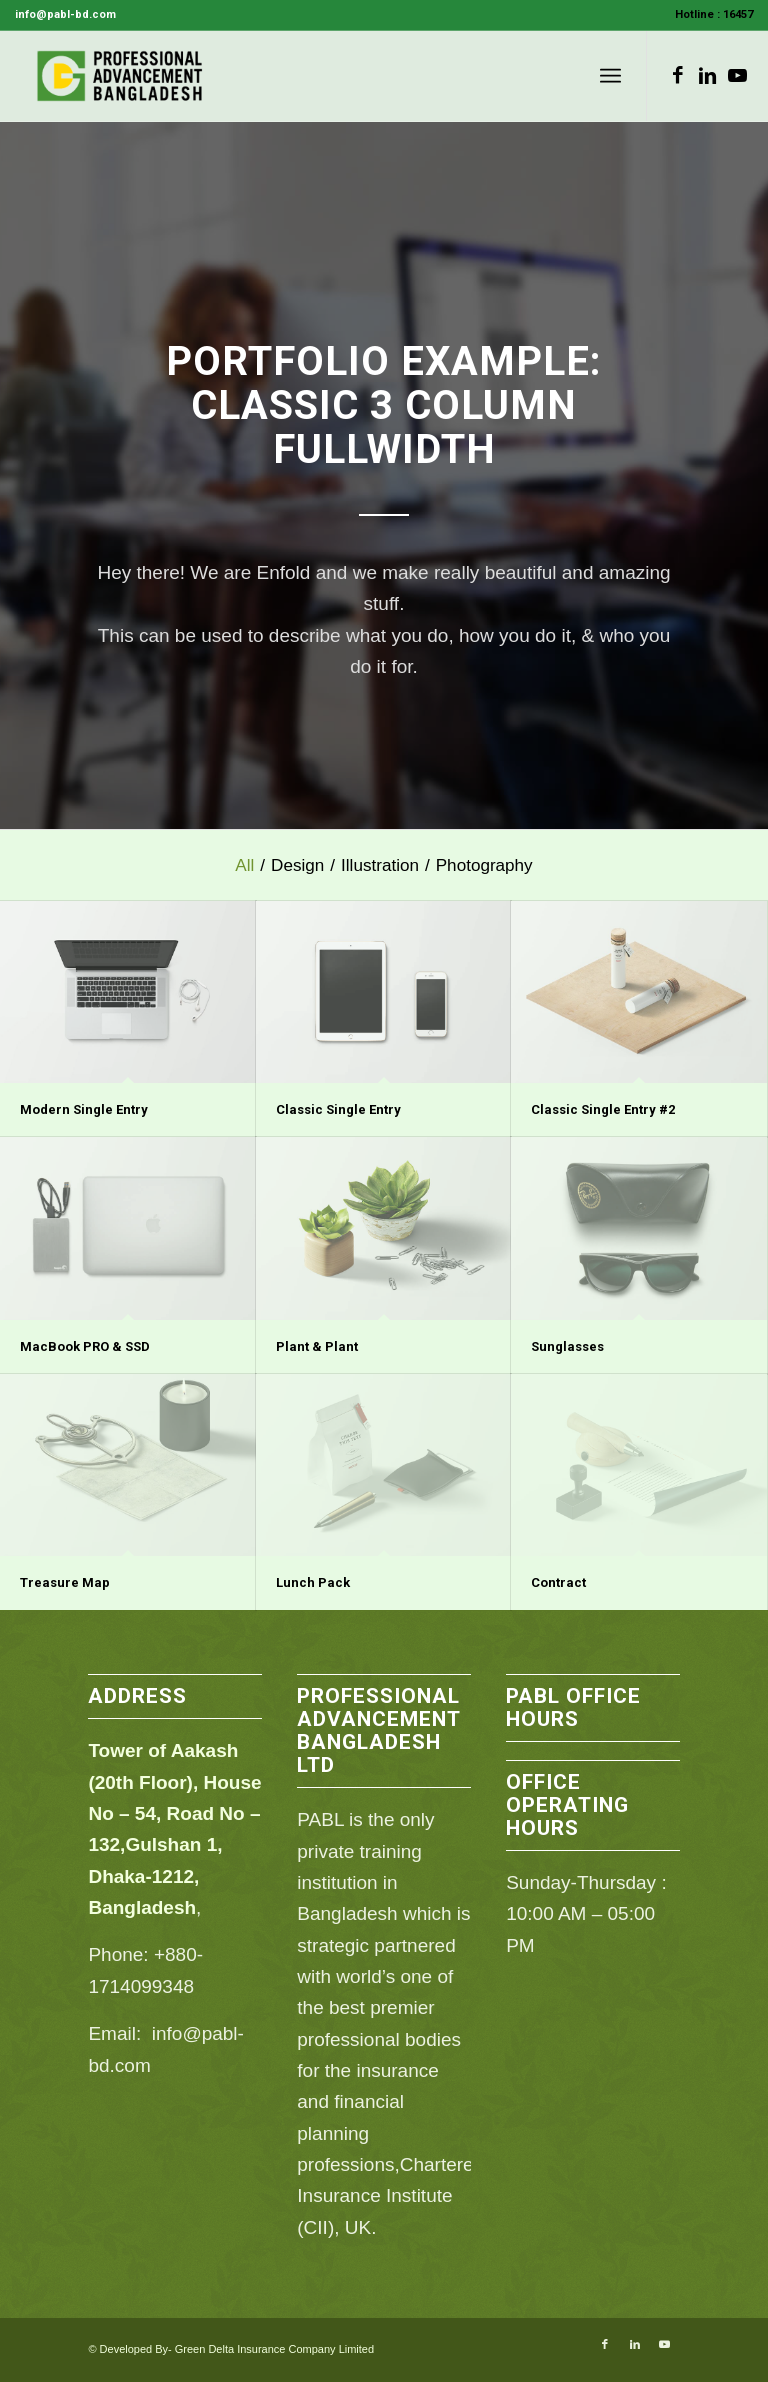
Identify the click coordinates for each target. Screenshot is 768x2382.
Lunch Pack (313, 1582)
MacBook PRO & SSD (85, 1346)
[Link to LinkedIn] (708, 76)
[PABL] (120, 76)
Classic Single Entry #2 (603, 1109)
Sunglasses (567, 1346)
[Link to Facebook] (678, 76)
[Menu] (610, 76)
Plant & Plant (317, 1346)
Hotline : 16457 (714, 14)
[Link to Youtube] (738, 76)
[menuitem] (709, 15)
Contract (558, 1582)
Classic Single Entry (338, 1109)
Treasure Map (65, 1582)
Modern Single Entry (84, 1109)
